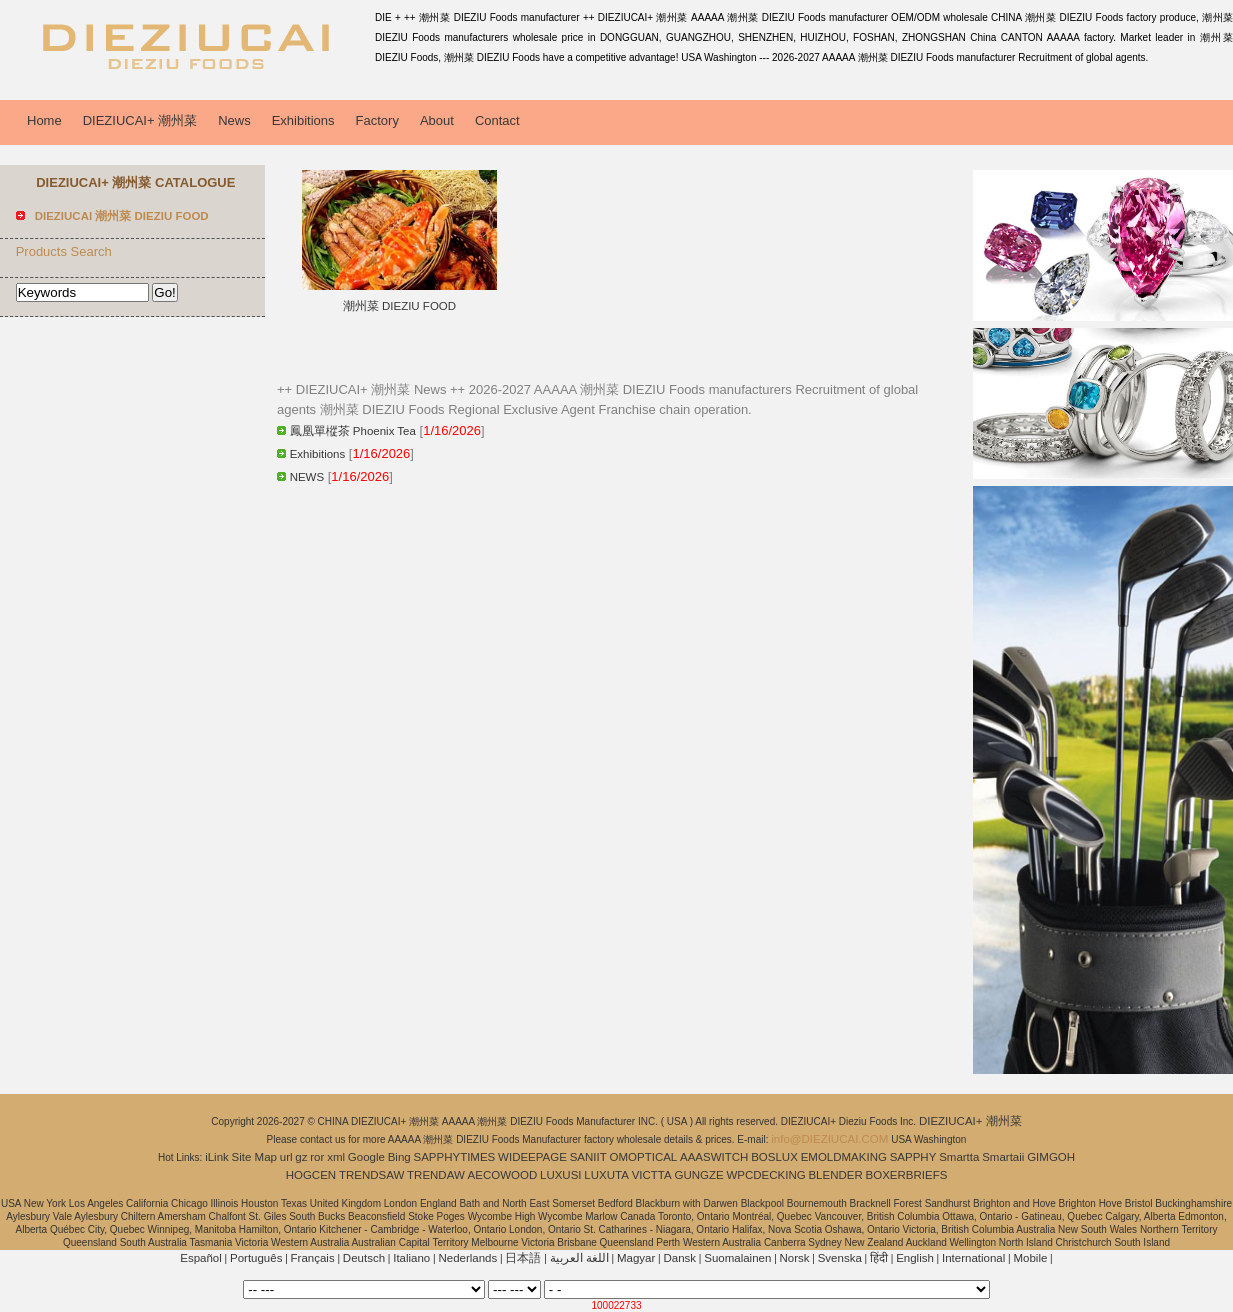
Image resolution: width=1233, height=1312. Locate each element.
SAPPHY (913, 1157)
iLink (217, 1157)
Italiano (411, 1258)
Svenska (840, 1258)
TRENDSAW (371, 1175)
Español (201, 1258)
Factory (377, 120)
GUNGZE (698, 1175)
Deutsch (364, 1258)
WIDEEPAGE (532, 1157)
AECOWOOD (503, 1175)
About (437, 120)
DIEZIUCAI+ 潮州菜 (140, 120)
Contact (497, 120)
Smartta (959, 1157)
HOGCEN (311, 1175)
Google (366, 1157)
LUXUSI (561, 1175)
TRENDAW (436, 1175)
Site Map (254, 1157)
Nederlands (467, 1258)
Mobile (1030, 1258)
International (973, 1258)
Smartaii (1003, 1157)
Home (44, 120)
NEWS (307, 477)
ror (317, 1157)
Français (313, 1258)
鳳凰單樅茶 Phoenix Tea (353, 431)
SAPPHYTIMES (454, 1157)
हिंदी (879, 1258)
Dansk (679, 1258)
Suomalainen (737, 1258)
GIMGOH (1051, 1157)
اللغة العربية (579, 1258)
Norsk (795, 1258)
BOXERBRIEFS (907, 1175)
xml (336, 1157)
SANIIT (588, 1157)
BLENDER (835, 1175)
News (234, 120)
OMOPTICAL (644, 1157)
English (915, 1258)
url (286, 1157)
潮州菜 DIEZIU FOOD (399, 306)
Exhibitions (303, 120)
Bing (399, 1157)
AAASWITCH (714, 1157)
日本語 (523, 1258)
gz (301, 1157)
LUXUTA (606, 1175)
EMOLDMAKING (844, 1157)
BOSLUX (774, 1157)
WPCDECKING (765, 1175)
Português (256, 1258)
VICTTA (652, 1175)
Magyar (636, 1258)
